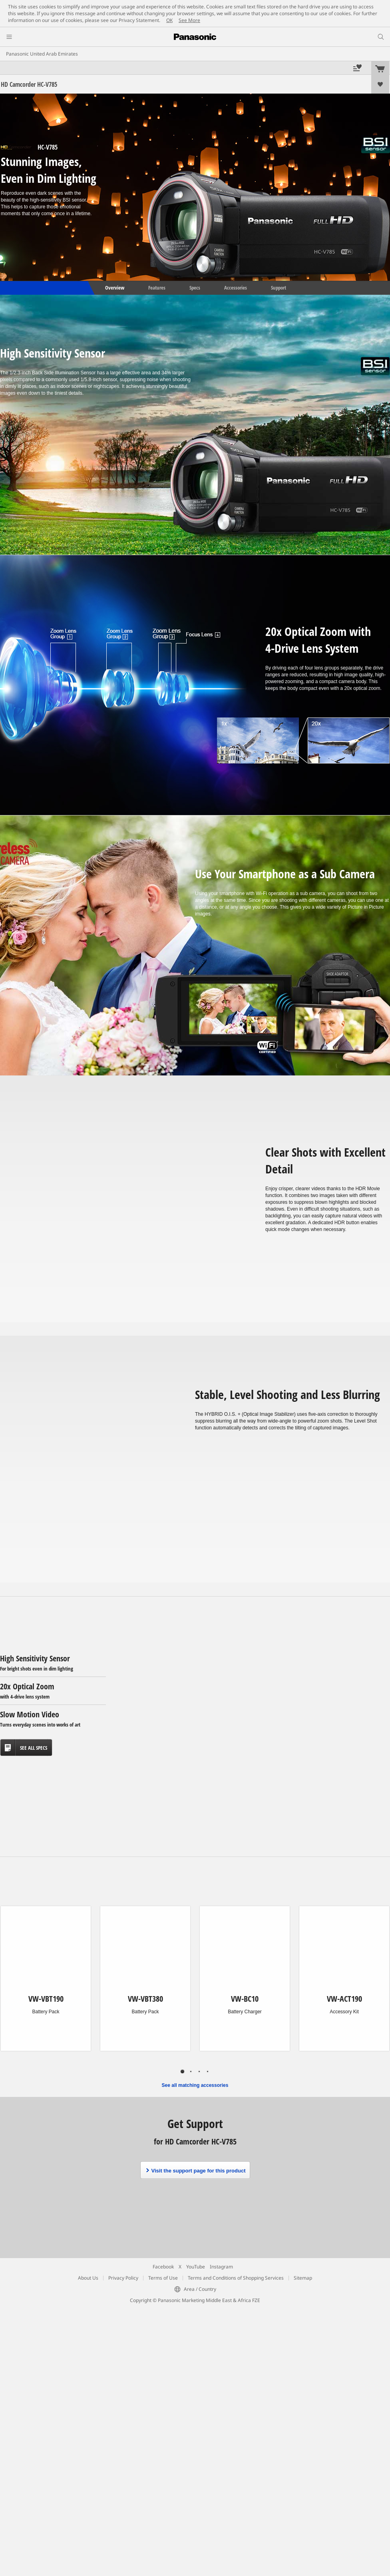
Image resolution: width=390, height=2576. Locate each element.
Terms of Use (163, 2277)
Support (278, 287)
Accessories (235, 287)
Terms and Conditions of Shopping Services (236, 2277)
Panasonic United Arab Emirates (42, 53)
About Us (88, 2277)
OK (169, 20)
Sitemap (303, 2277)
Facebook (163, 2266)
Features (156, 287)
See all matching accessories (195, 2085)
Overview (114, 287)
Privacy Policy (123, 2277)
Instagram (221, 2266)
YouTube (195, 2266)
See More (189, 20)
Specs (194, 287)
